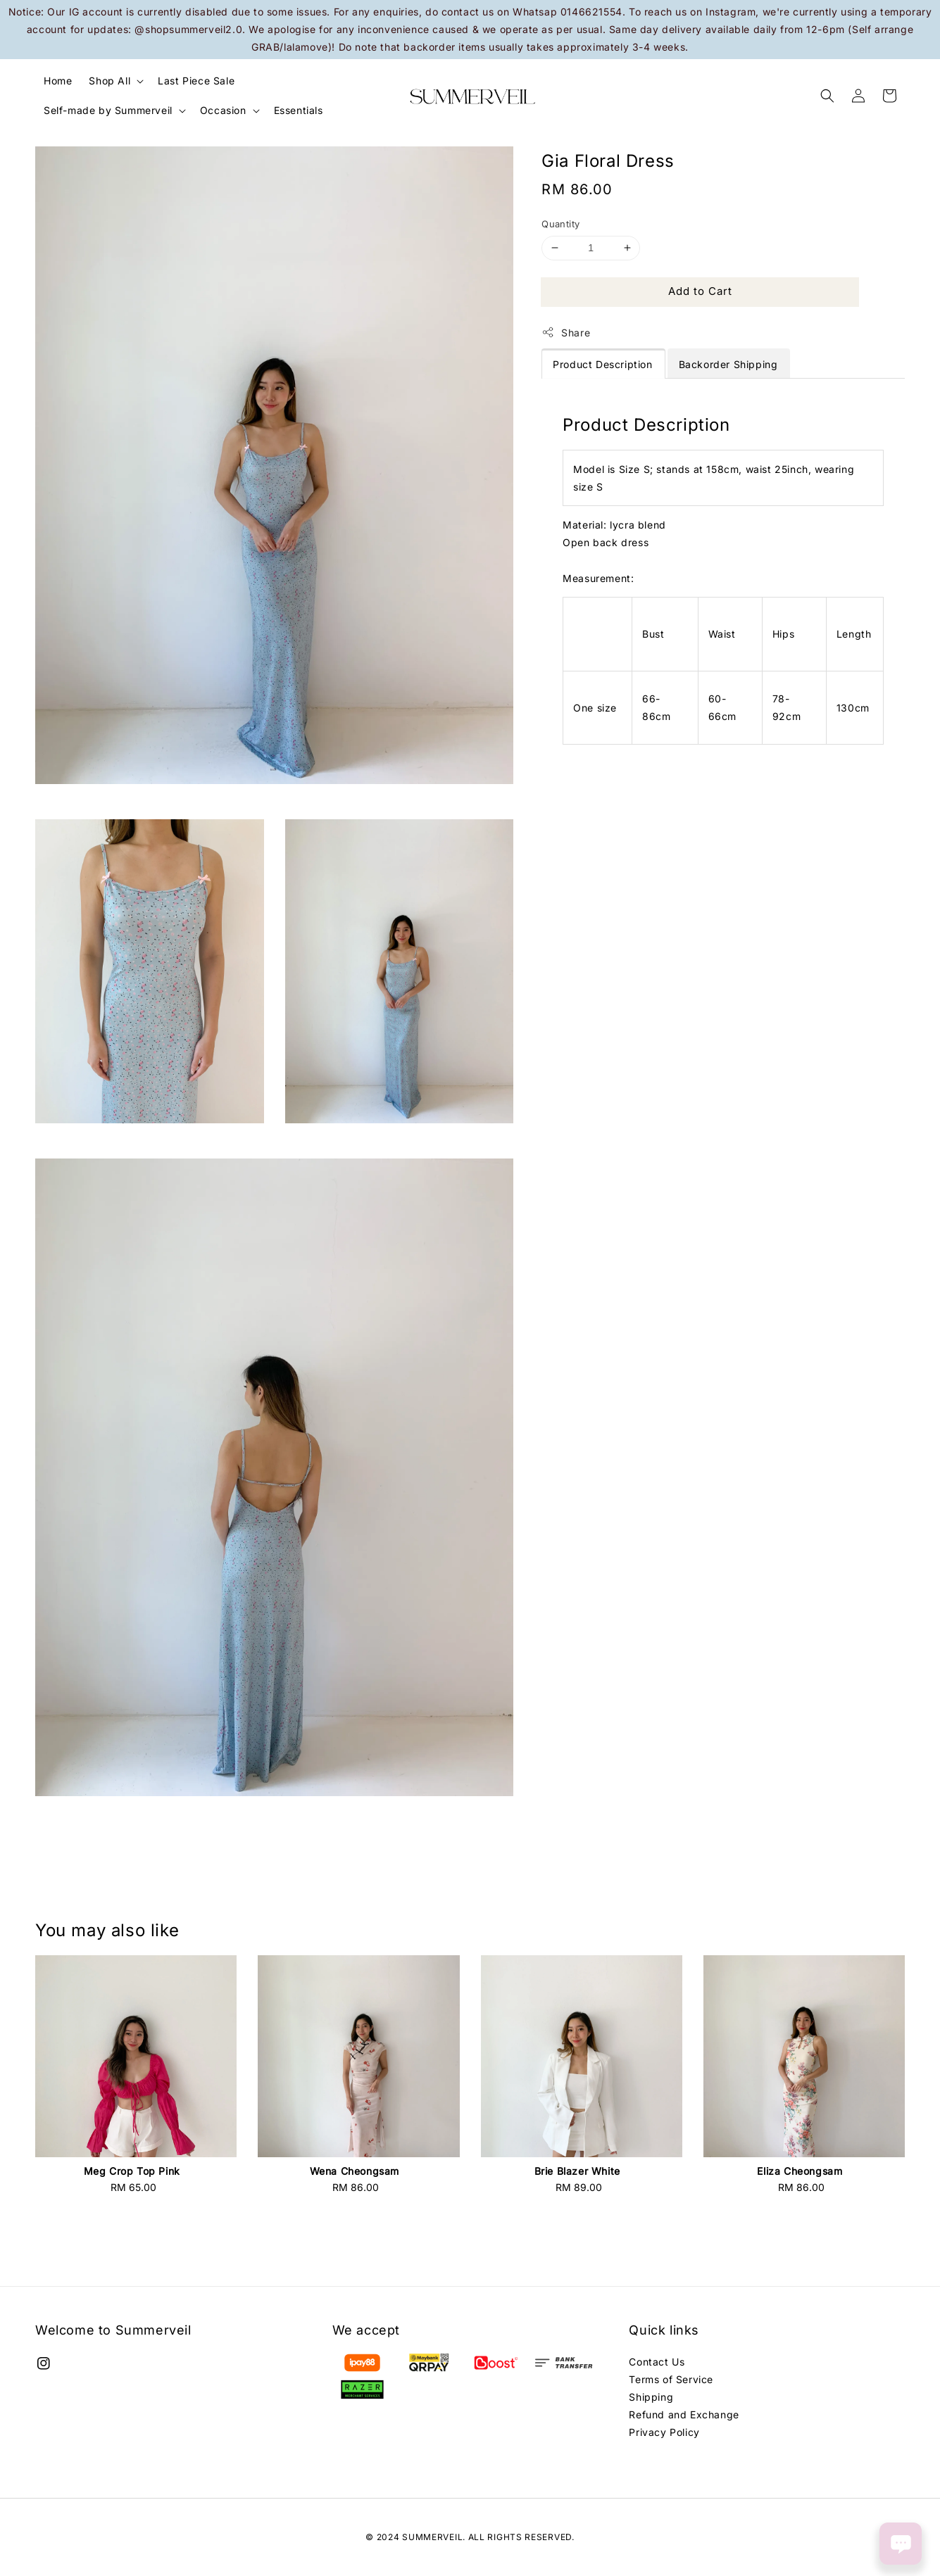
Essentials (298, 110)
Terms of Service (671, 2379)
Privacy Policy (664, 2432)
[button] (827, 95)
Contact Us (656, 2362)
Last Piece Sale (196, 81)
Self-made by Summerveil (108, 110)
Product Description (602, 364)
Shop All (109, 81)
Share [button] (565, 332)
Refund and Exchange (684, 2414)
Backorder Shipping (728, 364)
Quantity (560, 223)
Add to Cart (700, 291)
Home (58, 81)
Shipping (651, 2397)
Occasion (223, 110)
